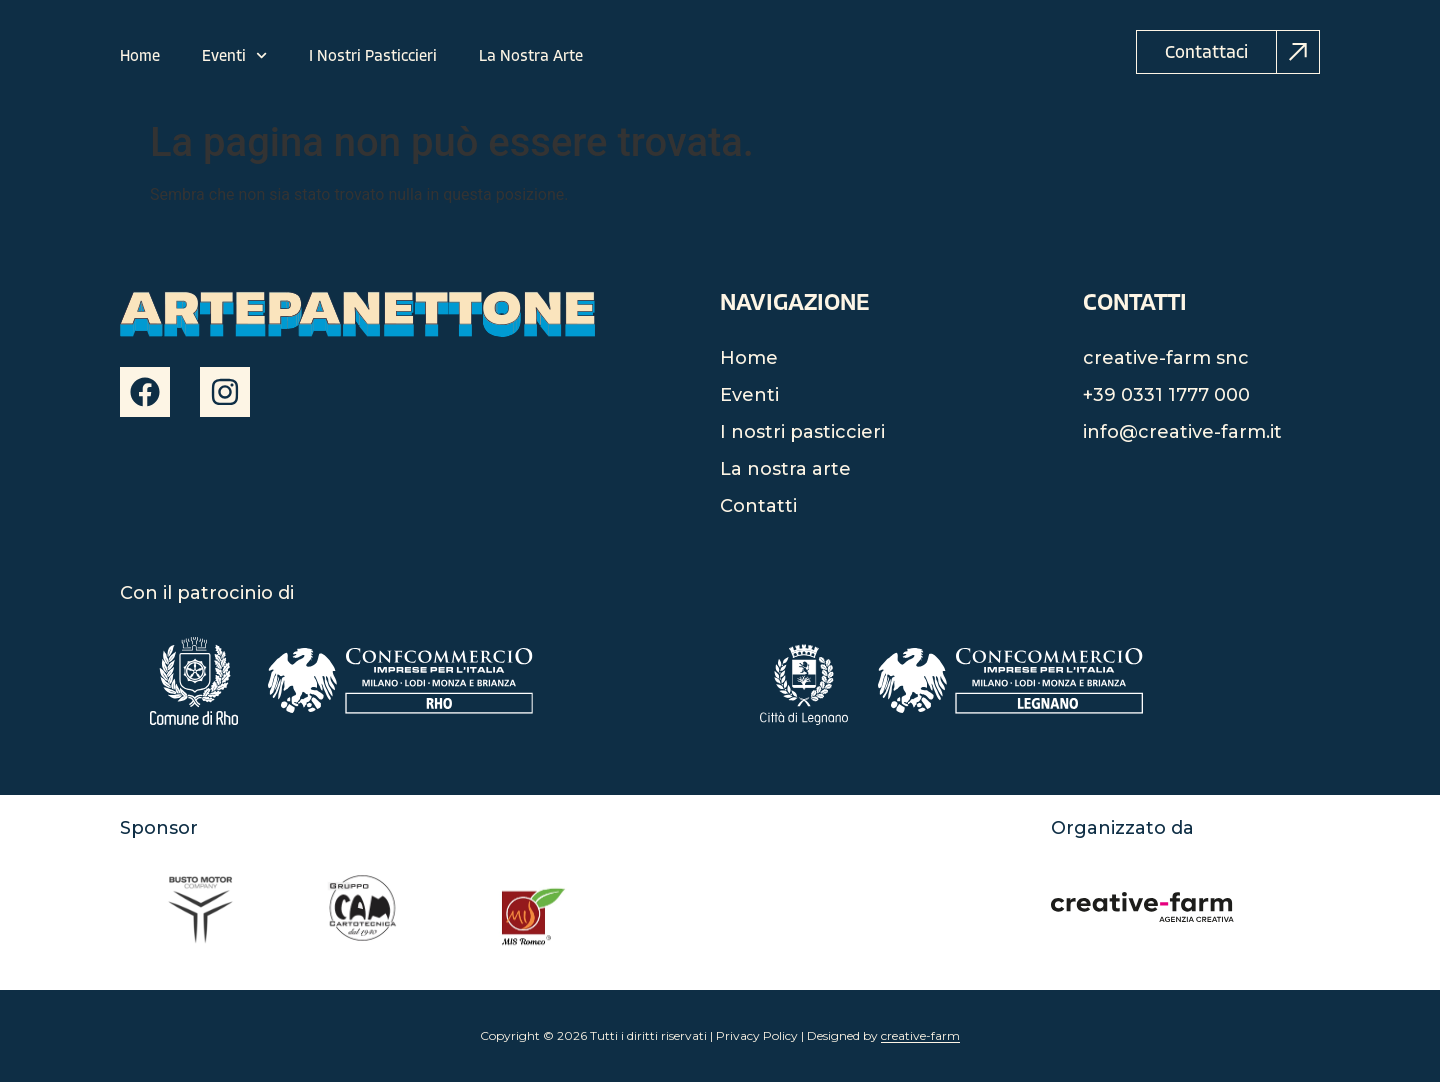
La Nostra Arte (531, 56)
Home (140, 56)
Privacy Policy (757, 1035)
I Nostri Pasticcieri (373, 56)
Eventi (234, 56)
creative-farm (920, 1035)
